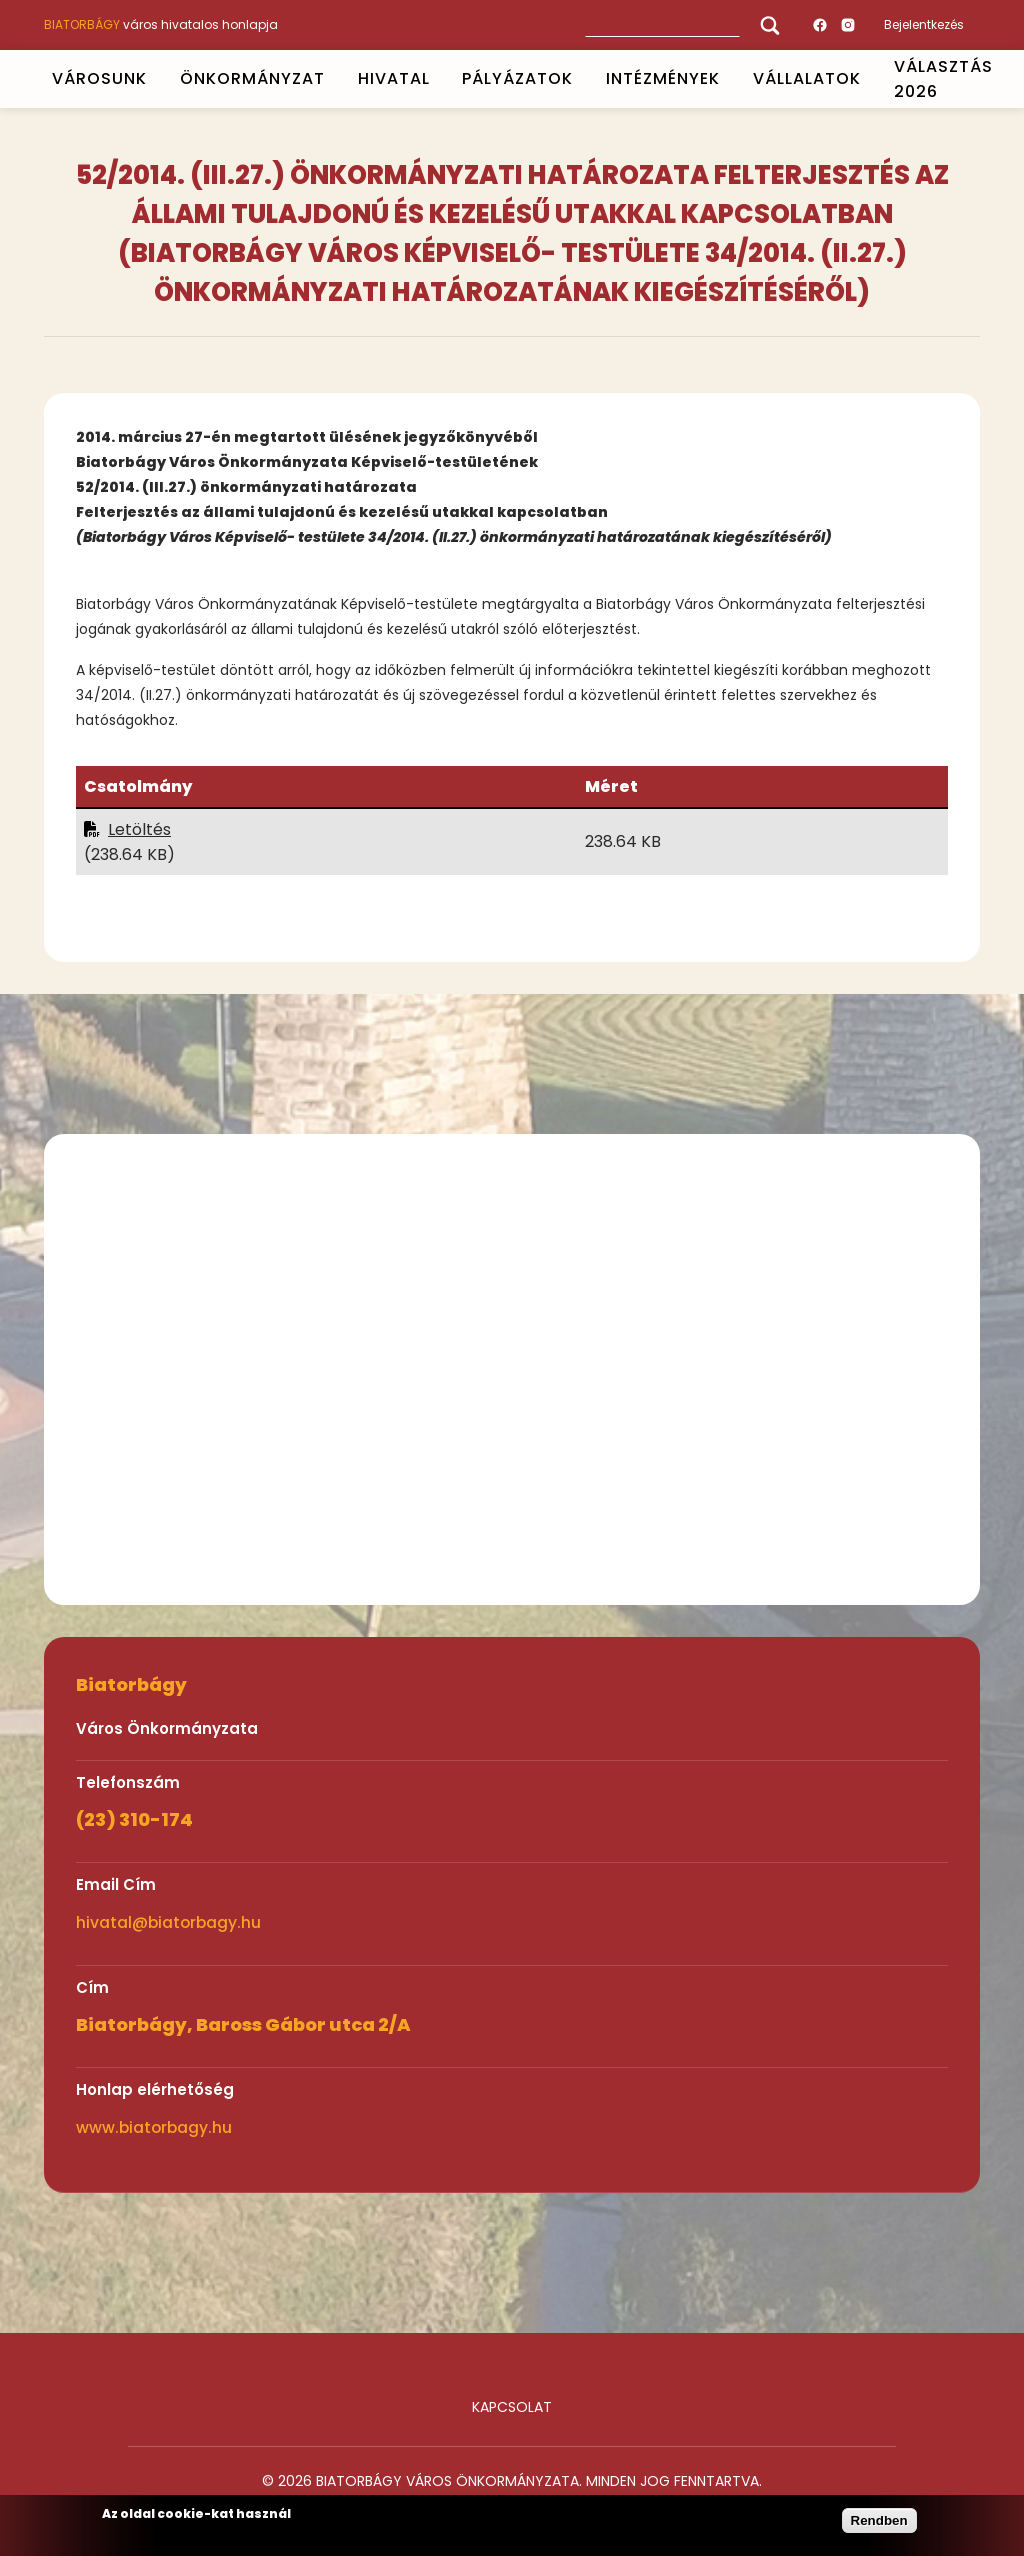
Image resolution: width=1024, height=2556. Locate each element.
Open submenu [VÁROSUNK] (155, 79)
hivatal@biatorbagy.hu (168, 1922)
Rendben (879, 2520)
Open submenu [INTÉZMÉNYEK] (729, 79)
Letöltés (139, 829)
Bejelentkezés (924, 24)
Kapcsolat (512, 2407)
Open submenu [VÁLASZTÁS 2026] (1001, 79)
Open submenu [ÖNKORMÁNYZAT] (333, 79)
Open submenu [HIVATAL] (438, 79)
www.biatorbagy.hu (154, 2127)
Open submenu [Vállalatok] (869, 79)
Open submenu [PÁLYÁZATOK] (582, 79)
